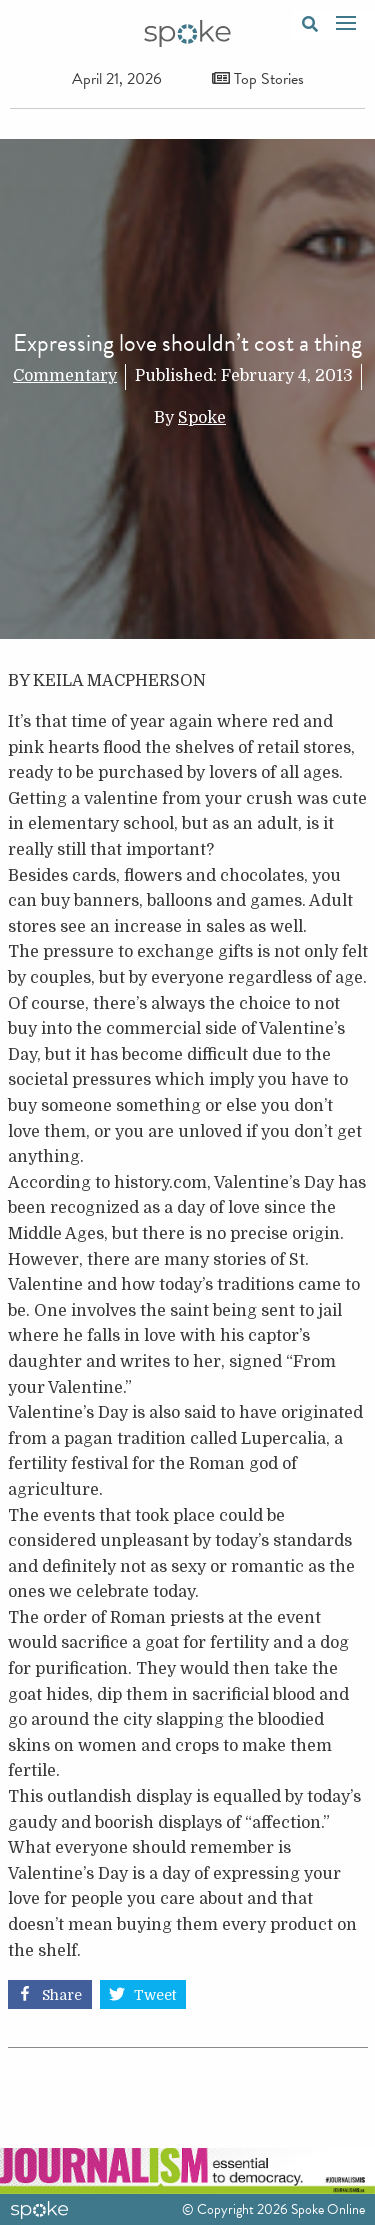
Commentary (65, 376)
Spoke (202, 418)
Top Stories (258, 79)
